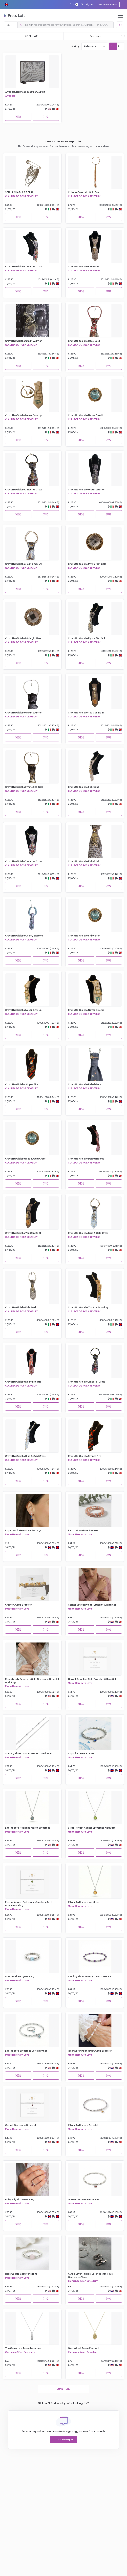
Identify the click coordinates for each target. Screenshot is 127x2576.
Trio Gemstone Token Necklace (23, 2348)
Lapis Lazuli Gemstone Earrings (23, 1530)
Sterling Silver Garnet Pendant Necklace (28, 1753)
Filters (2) (31, 36)
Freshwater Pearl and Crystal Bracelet (90, 2050)
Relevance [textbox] (90, 46)
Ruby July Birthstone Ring (19, 2199)
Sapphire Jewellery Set (81, 1753)
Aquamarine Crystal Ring (19, 1976)
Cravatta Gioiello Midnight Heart (24, 638)
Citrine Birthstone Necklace (83, 1902)
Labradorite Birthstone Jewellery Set (26, 2050)
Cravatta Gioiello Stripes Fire (21, 1084)
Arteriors (10, 95)
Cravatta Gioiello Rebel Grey (84, 1084)
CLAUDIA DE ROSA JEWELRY (21, 196)
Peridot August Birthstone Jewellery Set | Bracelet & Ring (28, 1904)
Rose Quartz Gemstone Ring (21, 2273)
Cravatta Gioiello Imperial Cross (23, 266)
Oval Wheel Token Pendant (83, 2348)
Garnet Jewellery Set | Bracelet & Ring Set (92, 1604)
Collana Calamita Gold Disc (84, 192)
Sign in (87, 4)
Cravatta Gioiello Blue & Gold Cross (25, 1158)
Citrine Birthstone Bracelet (83, 2125)
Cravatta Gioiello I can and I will (23, 563)
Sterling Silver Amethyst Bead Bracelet (90, 1976)
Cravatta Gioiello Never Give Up (23, 415)
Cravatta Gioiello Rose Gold (84, 340)
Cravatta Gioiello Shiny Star (84, 935)
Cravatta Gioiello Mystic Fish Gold (87, 563)
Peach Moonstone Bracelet (83, 1530)
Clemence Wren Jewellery (83, 2280)
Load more (63, 2388)
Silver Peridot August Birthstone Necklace (92, 1827)
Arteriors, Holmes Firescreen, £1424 (25, 91)
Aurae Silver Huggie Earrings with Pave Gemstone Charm (90, 2275)
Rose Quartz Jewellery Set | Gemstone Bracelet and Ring (32, 1681)
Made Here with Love (17, 1534)
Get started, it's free (108, 4)
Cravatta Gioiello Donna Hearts (86, 1158)
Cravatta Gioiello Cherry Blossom (24, 935)
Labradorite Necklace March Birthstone (27, 1827)
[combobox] (94, 46)
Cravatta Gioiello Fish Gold (83, 266)
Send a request (63, 2439)
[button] (6, 4)
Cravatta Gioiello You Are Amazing (88, 1307)
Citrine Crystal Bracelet (18, 1604)
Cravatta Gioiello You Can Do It (86, 712)
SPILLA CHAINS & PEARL (19, 192)
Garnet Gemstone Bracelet (20, 2125)
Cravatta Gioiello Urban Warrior (23, 340)
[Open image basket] (119, 25)
